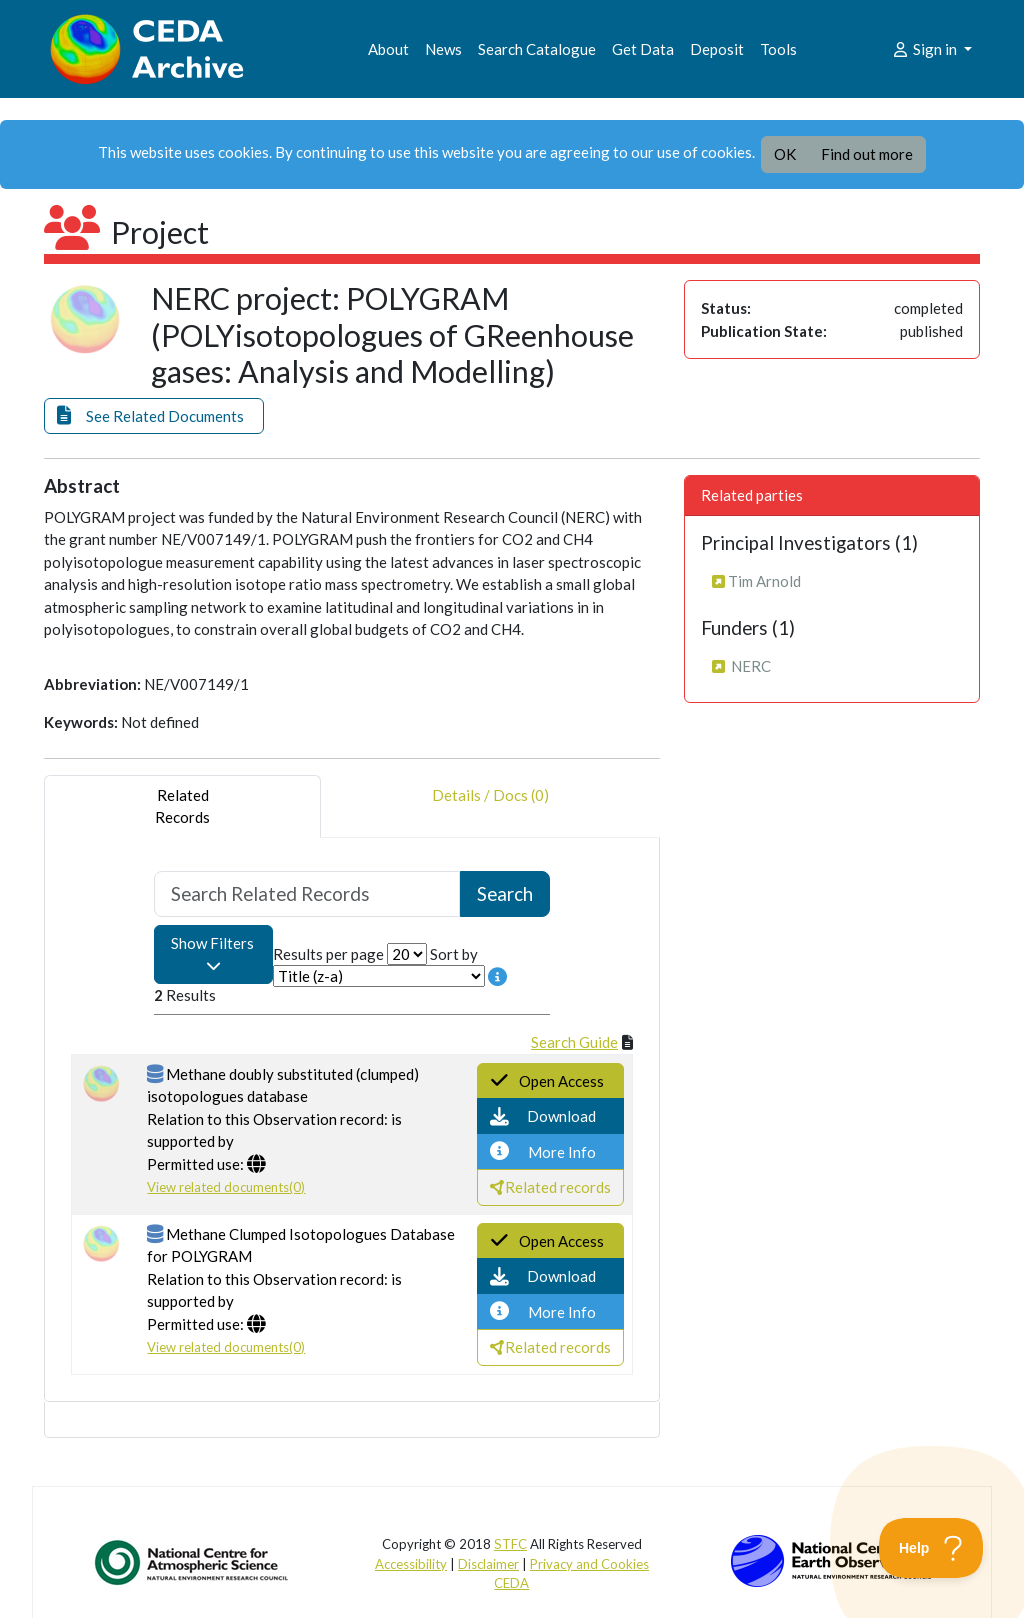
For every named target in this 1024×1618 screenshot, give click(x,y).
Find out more (867, 154)
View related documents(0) (226, 1187)
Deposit (717, 49)
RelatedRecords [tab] (182, 806)
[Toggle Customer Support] (931, 1548)
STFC (510, 1544)
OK (785, 154)
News (443, 49)
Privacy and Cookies (589, 1564)
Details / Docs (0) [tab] (490, 806)
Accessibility (411, 1564)
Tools (778, 49)
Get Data (643, 49)
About (388, 49)
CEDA (511, 1583)
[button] (154, 416)
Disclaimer (488, 1564)
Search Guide (574, 1042)
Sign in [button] (925, 49)
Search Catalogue (537, 49)
